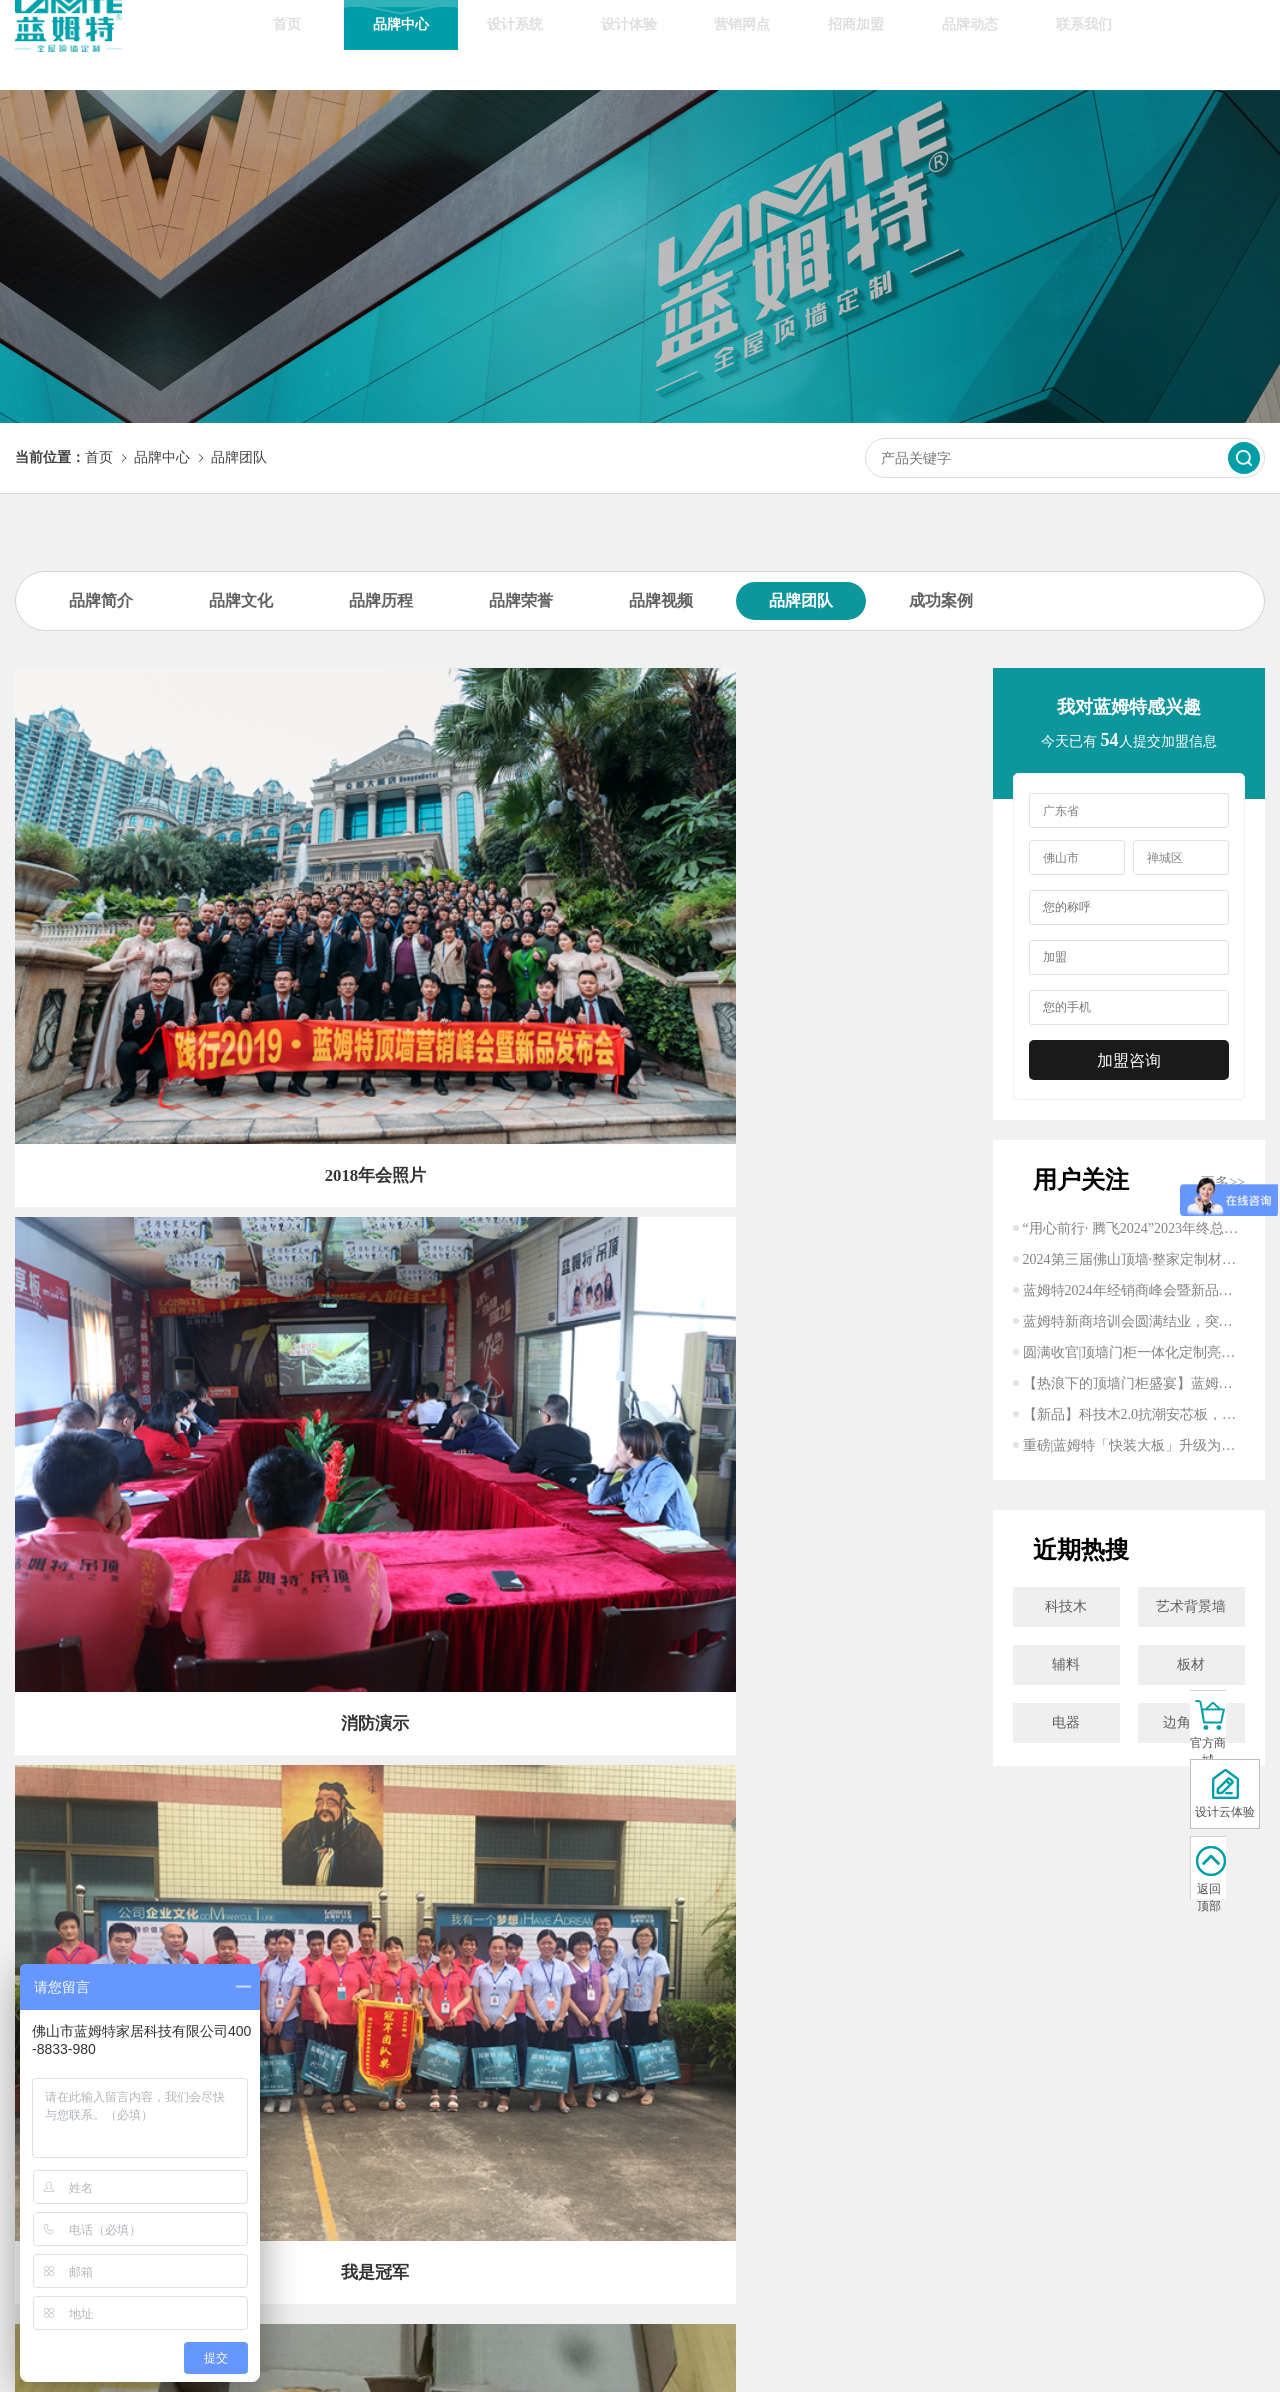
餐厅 (271, 2250)
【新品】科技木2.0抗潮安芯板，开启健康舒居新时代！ (1134, 1414)
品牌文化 (241, 600)
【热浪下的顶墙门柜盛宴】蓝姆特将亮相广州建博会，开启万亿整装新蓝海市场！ (1134, 1383)
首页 (287, 44)
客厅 (271, 2278)
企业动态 (551, 2110)
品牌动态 (970, 44)
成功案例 (941, 600)
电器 (1066, 1722)
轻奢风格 (271, 2138)
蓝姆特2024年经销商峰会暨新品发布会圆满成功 (1134, 1290)
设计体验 (629, 44)
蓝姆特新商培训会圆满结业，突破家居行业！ (1134, 1321)
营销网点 (742, 44)
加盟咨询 (1129, 1060)
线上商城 (365, 2110)
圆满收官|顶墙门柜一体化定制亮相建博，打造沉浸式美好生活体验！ (1134, 1352)
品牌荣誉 (521, 600)
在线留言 (644, 2138)
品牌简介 (101, 600)
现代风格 (271, 2110)
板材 (1191, 1664)
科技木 (1066, 1606)
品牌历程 (381, 600)
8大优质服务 (364, 2166)
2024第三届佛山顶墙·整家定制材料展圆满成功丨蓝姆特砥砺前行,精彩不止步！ (1134, 1259)
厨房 (271, 2194)
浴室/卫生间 (271, 2222)
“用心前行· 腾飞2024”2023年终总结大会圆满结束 (1134, 1228)
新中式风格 (271, 2166)
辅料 (1066, 1664)
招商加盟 (856, 44)
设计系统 (515, 44)
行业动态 (551, 2138)
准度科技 (899, 2354)
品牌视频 (661, 600)
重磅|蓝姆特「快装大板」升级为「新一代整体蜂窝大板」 (1134, 1445)
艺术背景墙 (1191, 1606)
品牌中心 (401, 44)
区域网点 (365, 2138)
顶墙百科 (551, 2166)
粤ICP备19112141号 (723, 2354)
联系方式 (644, 2110)
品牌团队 (239, 457)
